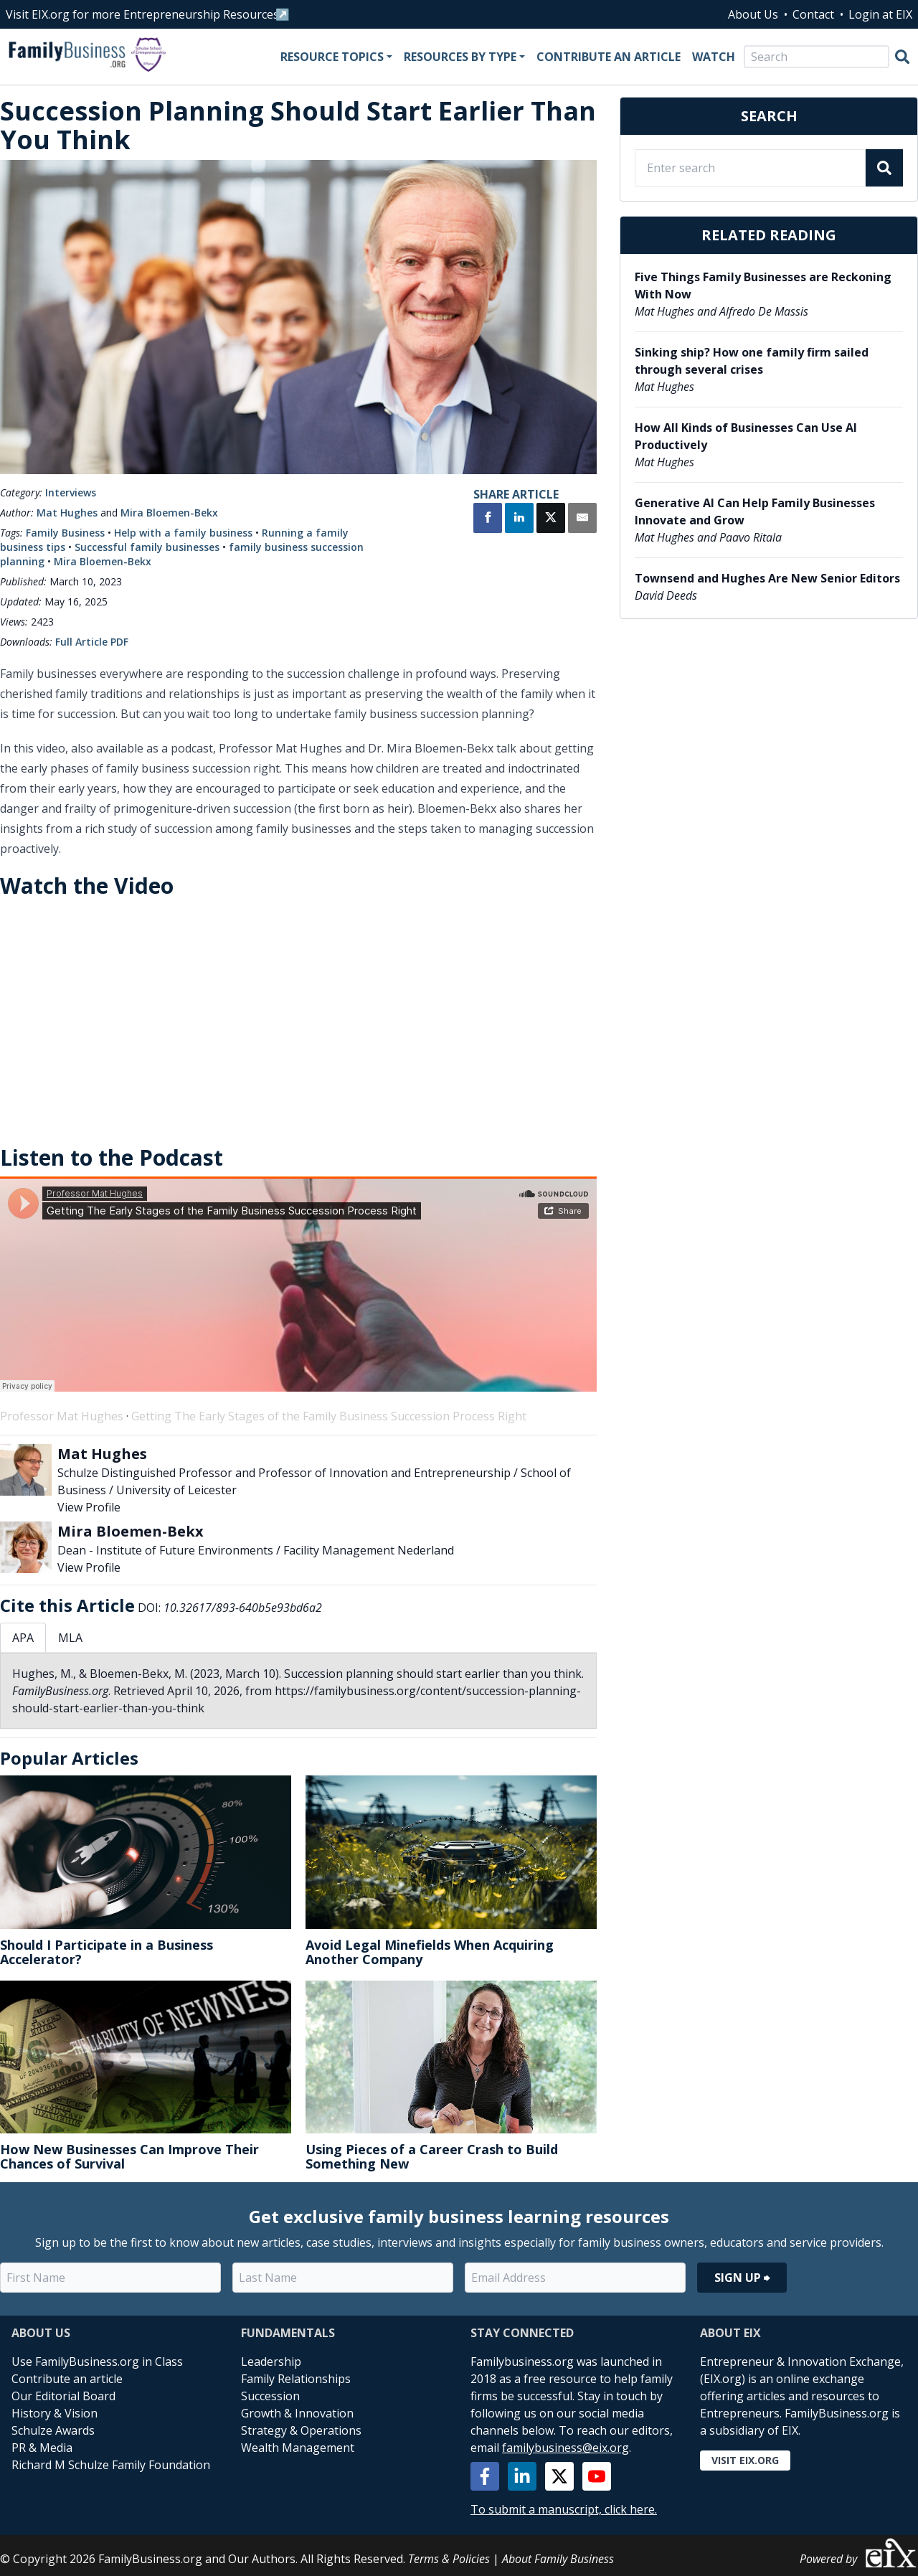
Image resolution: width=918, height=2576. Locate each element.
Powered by (859, 2552)
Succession (270, 2396)
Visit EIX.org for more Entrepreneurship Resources (142, 14)
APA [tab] (23, 1638)
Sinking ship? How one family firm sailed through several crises (752, 360)
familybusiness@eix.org (565, 2447)
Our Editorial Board (63, 2396)
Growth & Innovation (297, 2413)
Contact (813, 14)
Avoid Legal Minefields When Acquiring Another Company (430, 1952)
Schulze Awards (53, 2430)
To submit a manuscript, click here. (563, 2509)
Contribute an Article (608, 57)
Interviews (70, 492)
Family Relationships (296, 2379)
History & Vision (54, 2413)
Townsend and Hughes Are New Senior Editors (767, 578)
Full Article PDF (91, 641)
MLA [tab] (70, 1638)
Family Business (65, 532)
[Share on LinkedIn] (519, 519)
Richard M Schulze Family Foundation (110, 2465)
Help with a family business (183, 532)
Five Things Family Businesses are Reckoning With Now (763, 285)
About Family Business (558, 2559)
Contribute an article (67, 2379)
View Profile (88, 1507)
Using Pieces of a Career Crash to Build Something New (432, 2156)
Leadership (271, 2361)
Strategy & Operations (301, 2430)
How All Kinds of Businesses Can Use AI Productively (746, 436)
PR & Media (41, 2447)
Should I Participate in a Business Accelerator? (106, 1952)
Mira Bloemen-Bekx (169, 512)
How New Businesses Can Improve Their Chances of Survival (129, 2156)
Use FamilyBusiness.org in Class (97, 2361)
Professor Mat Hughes (61, 1416)
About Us (753, 14)
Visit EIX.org (745, 2460)
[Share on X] (550, 519)
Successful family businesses (147, 547)
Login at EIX (880, 14)
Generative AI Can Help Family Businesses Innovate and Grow (755, 511)
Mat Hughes (67, 512)
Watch (713, 57)
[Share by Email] (582, 519)
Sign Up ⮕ (742, 2277)
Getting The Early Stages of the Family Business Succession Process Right (328, 1416)
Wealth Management (297, 2447)
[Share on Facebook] (487, 519)
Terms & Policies (449, 2559)
